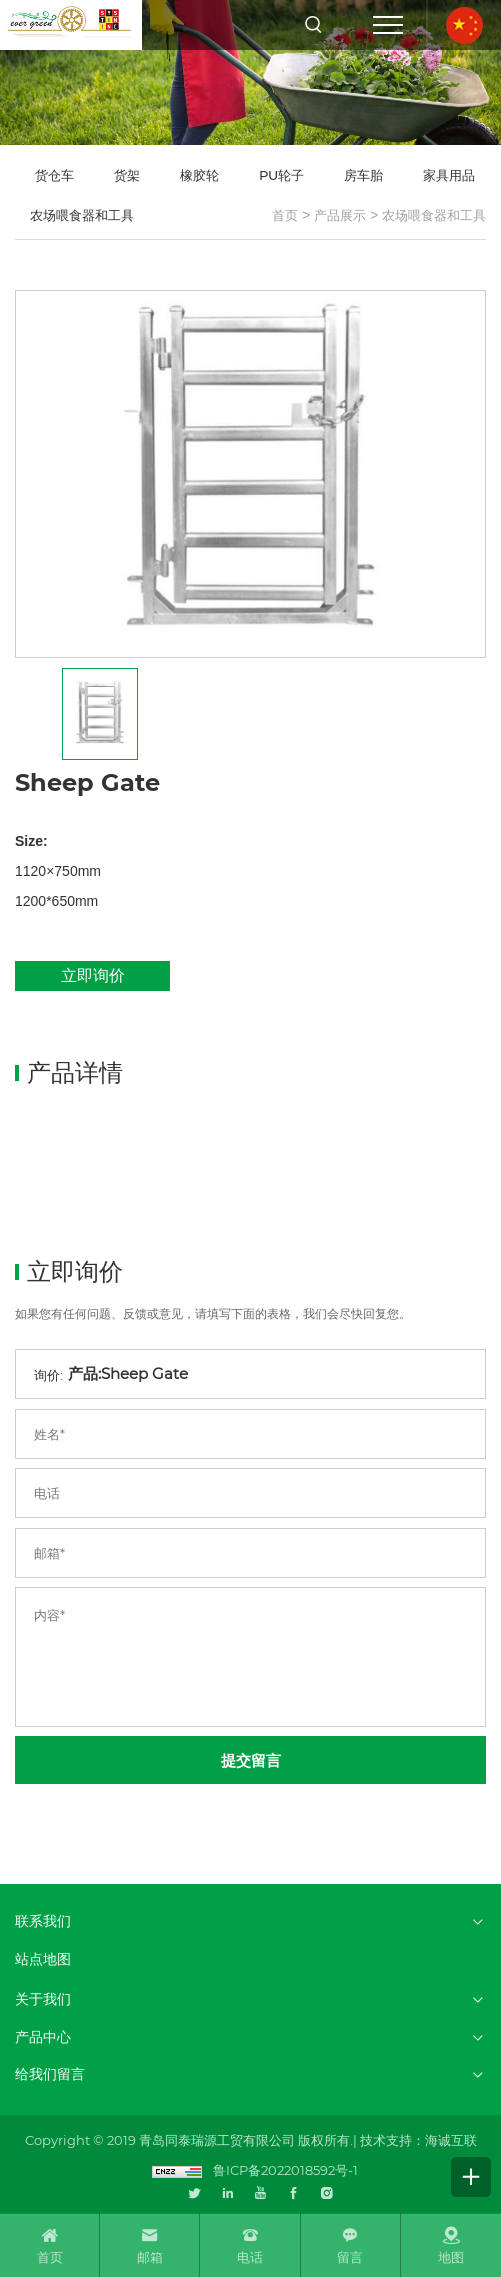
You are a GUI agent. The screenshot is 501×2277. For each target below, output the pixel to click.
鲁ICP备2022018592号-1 (285, 2170)
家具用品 (449, 175)
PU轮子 (281, 175)
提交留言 (251, 1760)
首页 (285, 215)
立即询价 (93, 975)
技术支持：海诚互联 (418, 2140)
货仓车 (54, 175)
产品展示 (340, 215)
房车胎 (363, 175)
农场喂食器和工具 (434, 215)
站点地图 (43, 1959)
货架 (127, 175)
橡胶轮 (199, 175)
